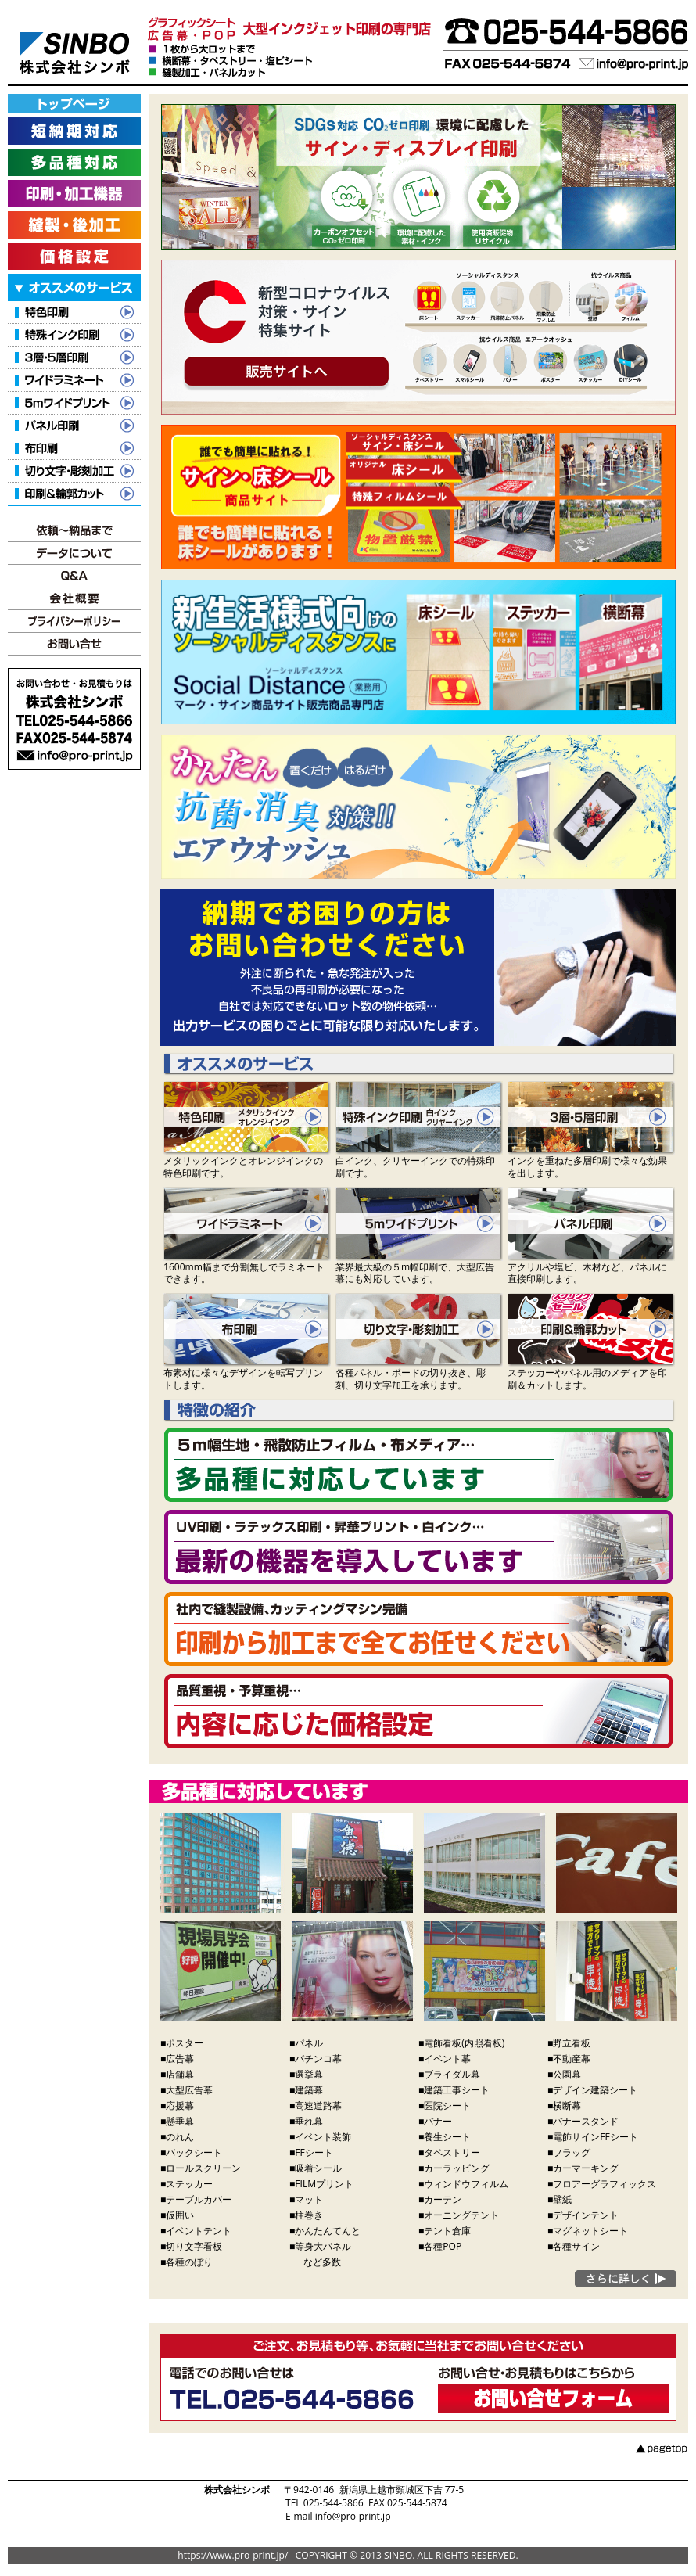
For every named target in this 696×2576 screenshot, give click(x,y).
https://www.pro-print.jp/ (233, 2555)
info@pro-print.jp (353, 2516)
